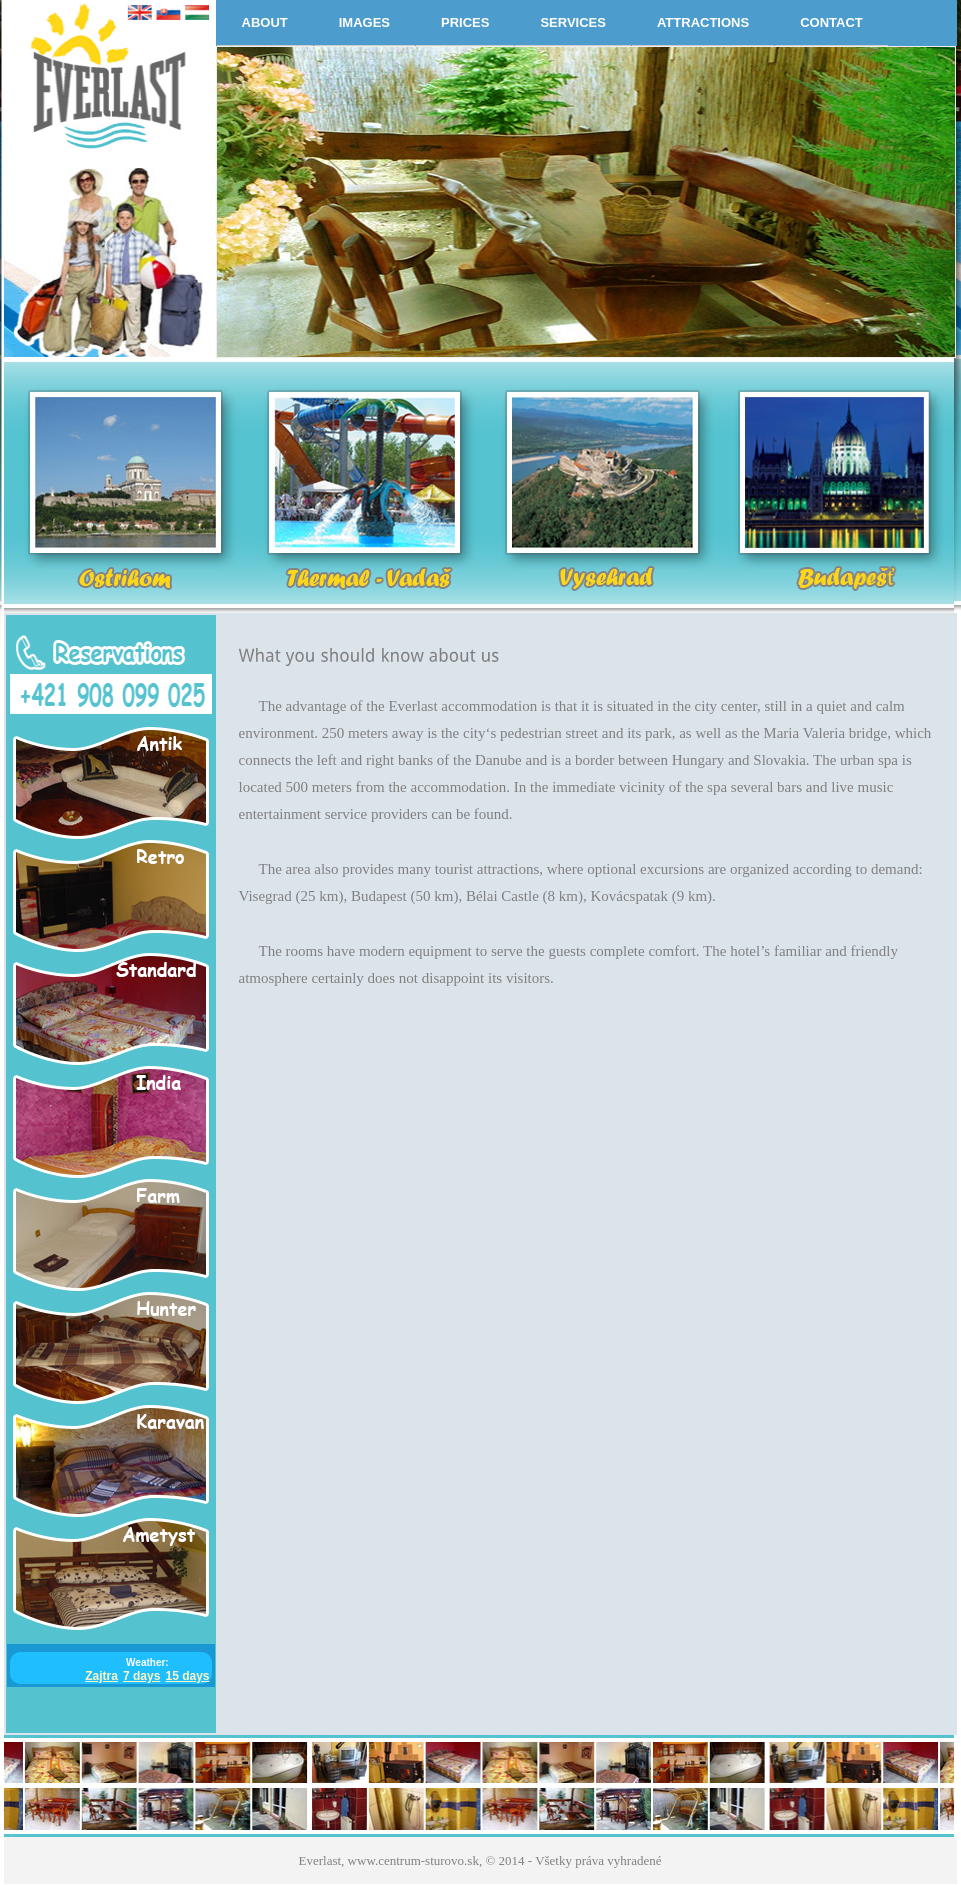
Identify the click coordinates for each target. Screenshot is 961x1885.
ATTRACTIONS (703, 22)
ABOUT (265, 22)
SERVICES (573, 22)
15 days (187, 1676)
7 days (141, 1676)
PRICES (465, 22)
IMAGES (364, 22)
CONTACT (831, 22)
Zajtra (101, 1676)
